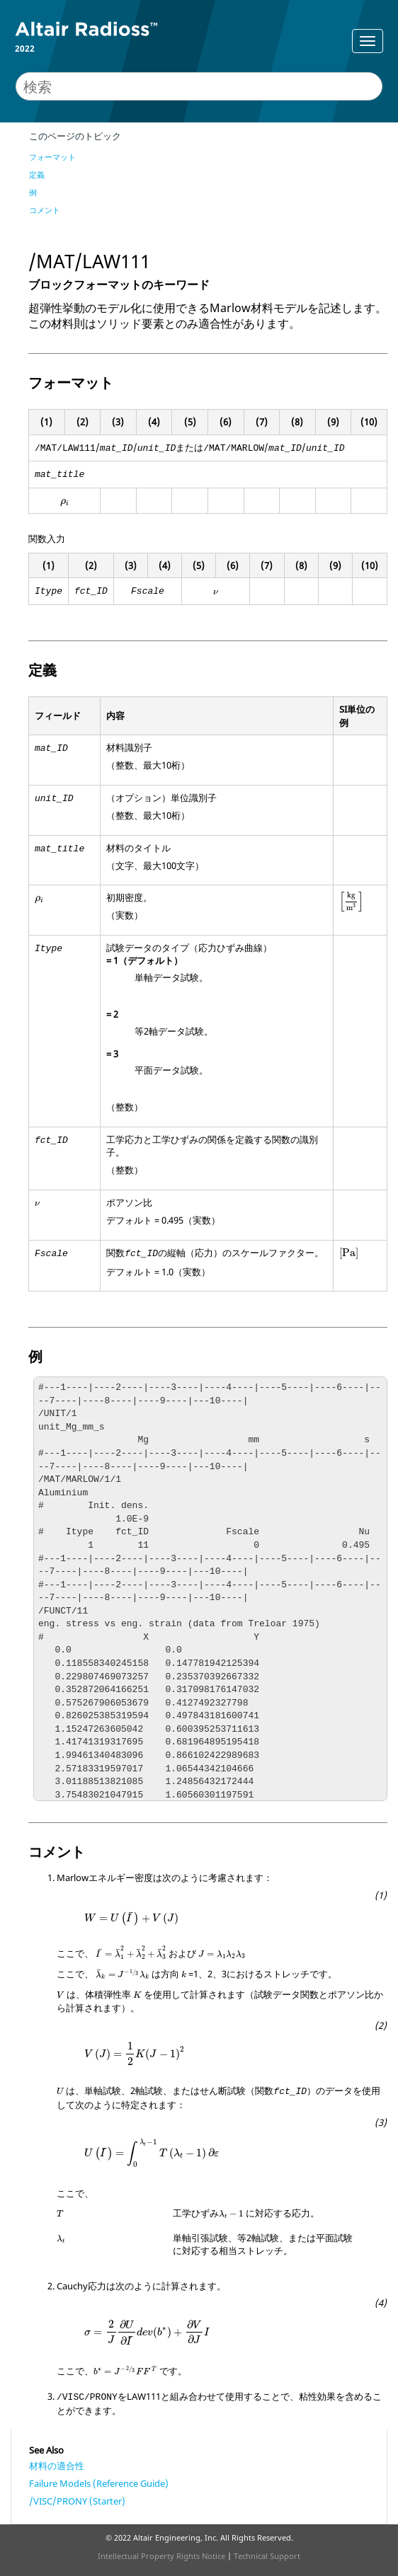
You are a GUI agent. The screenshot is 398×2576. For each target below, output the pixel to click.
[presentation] (64, 502)
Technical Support (267, 2556)
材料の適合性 (56, 2465)
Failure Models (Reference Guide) (99, 2483)
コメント (44, 210)
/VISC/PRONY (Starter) (77, 2501)
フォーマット (52, 156)
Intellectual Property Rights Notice (161, 2556)
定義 (37, 174)
